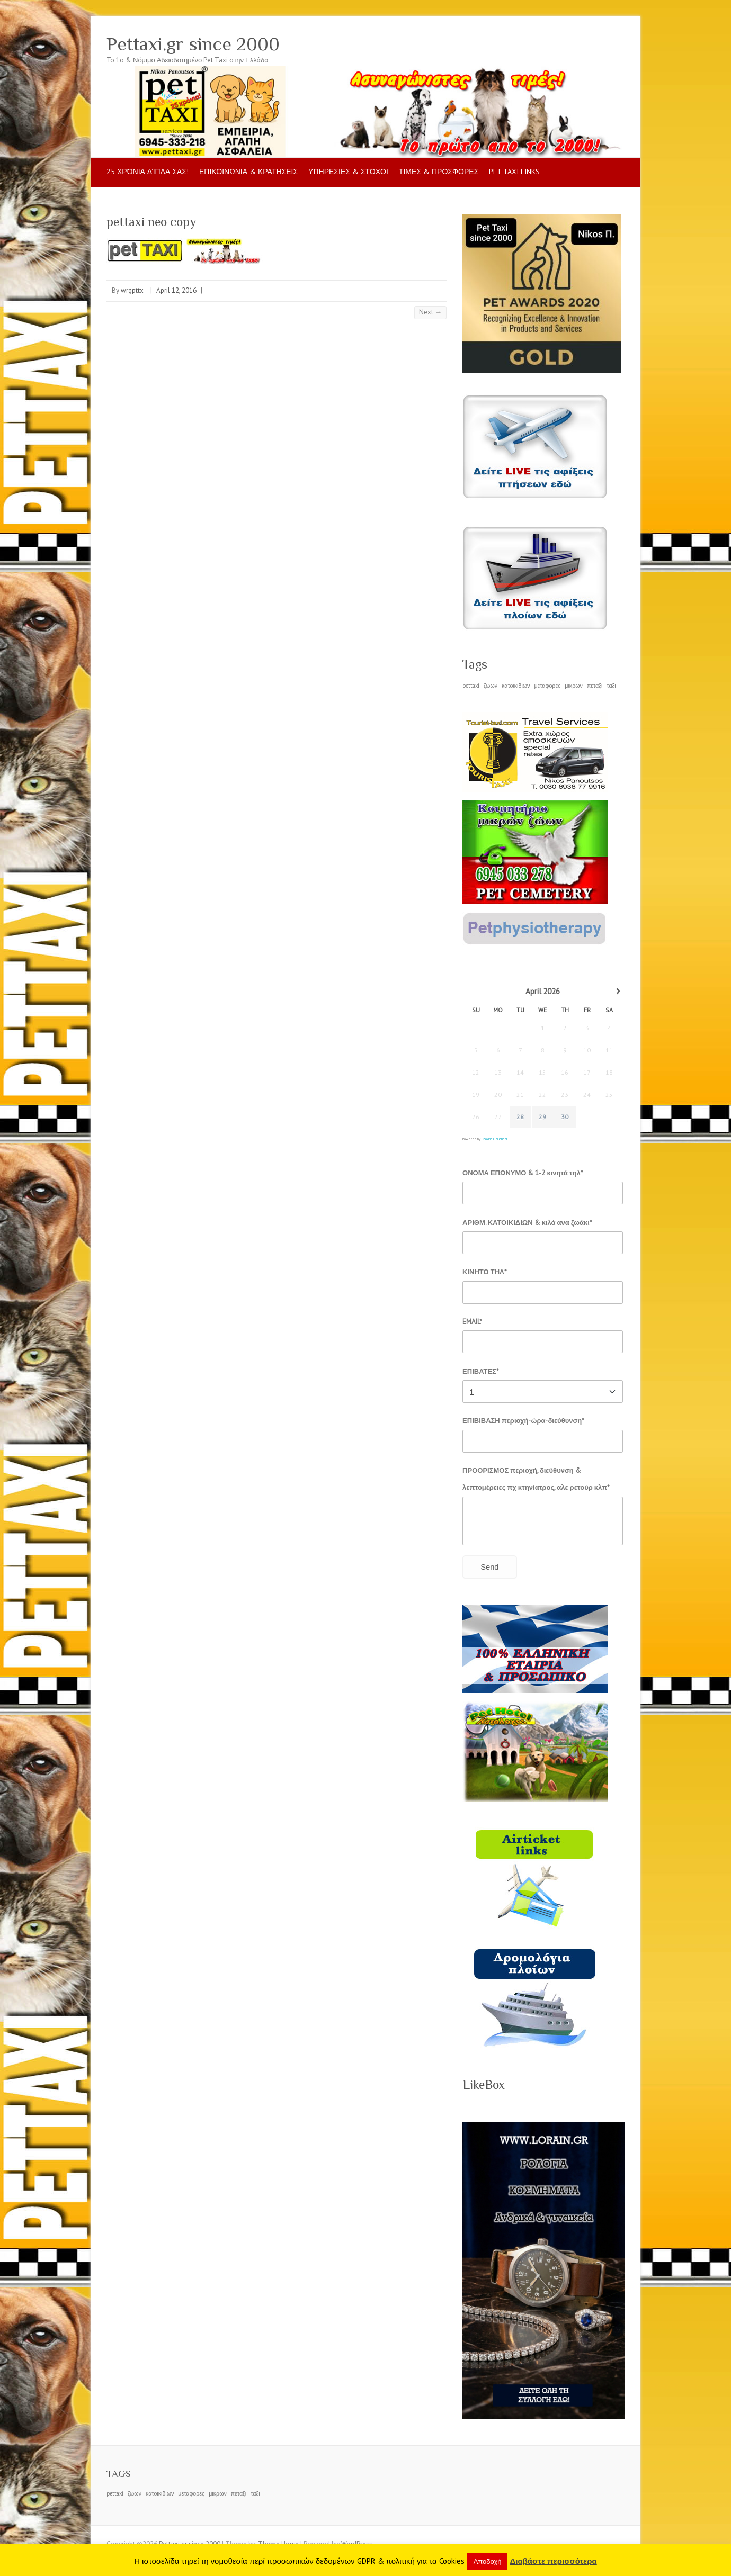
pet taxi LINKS (514, 171)
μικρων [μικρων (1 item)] (574, 685)
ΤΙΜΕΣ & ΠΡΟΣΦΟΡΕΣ (438, 171)
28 (520, 1117)
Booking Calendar (494, 1139)
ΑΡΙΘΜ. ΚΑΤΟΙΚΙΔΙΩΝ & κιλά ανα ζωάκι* (527, 1222)
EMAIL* (472, 1321)
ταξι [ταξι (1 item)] (611, 685)
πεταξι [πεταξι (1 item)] (594, 685)
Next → (430, 312)
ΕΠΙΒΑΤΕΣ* (480, 1371)
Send (489, 1567)
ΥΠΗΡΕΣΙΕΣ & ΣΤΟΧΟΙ (348, 171)
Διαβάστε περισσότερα (553, 2561)
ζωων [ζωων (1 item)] (490, 685)
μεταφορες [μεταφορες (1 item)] (547, 685)
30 (564, 1117)
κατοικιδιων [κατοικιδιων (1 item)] (516, 685)
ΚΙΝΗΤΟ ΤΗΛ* (484, 1271)
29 (542, 1117)
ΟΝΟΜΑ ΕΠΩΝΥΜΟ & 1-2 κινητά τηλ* (522, 1172)
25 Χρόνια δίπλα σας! (147, 171)
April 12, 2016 (176, 290)
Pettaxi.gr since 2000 (193, 44)
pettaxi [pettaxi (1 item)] (470, 685)
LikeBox (483, 2084)
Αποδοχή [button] (488, 2561)
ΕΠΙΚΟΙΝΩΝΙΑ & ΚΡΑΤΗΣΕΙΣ (248, 171)
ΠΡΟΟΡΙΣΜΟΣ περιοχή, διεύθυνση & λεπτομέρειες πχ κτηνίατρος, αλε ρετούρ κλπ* (536, 1479)
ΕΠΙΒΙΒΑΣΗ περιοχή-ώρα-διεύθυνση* (523, 1420)
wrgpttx (132, 290)
